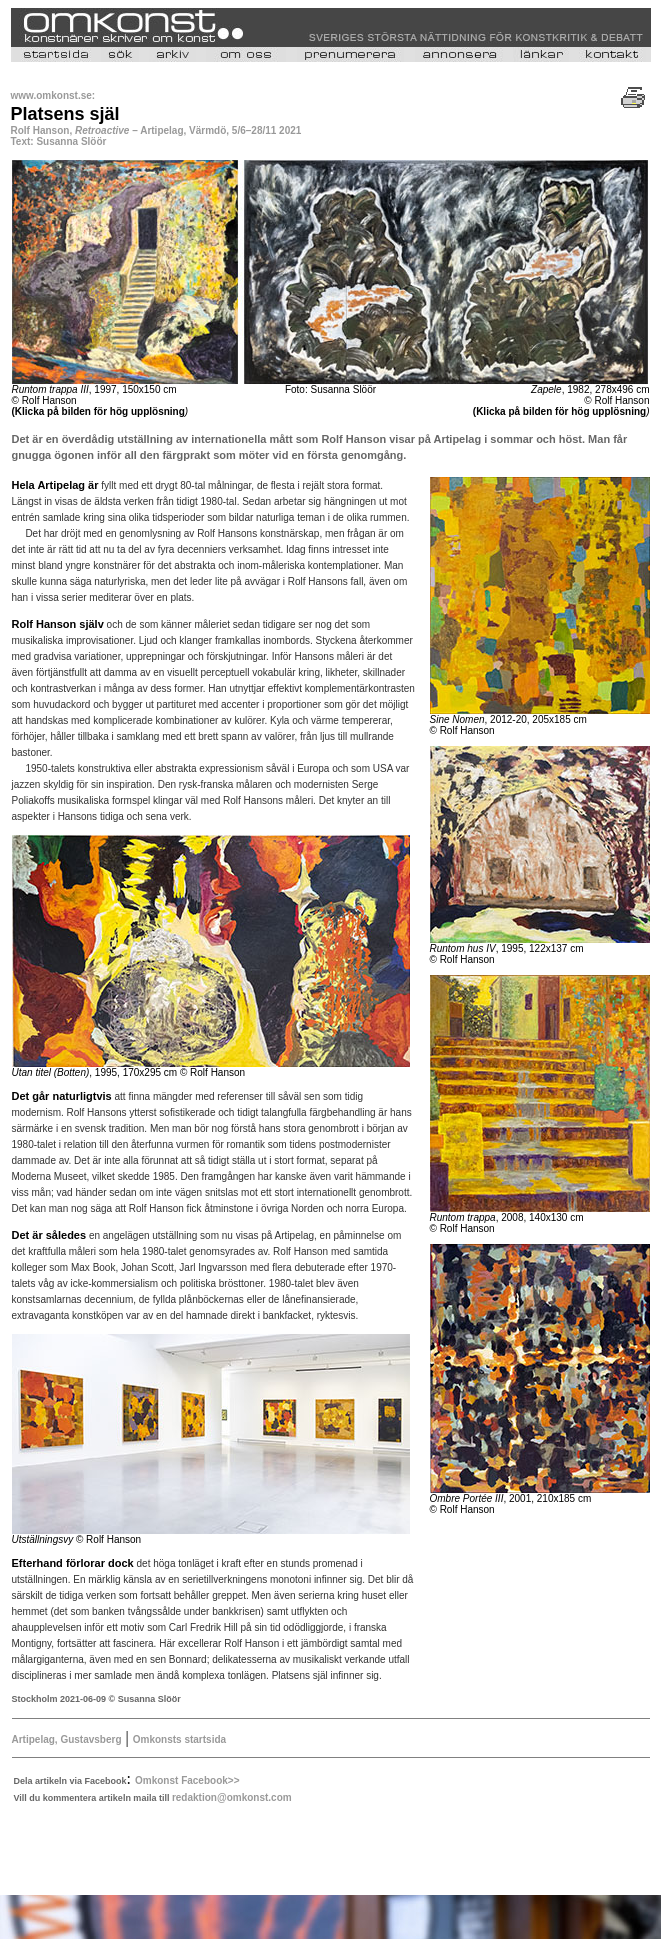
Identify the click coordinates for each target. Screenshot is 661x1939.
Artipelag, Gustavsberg (67, 1739)
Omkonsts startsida (179, 1739)
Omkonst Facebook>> (187, 1780)
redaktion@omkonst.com (232, 1797)
